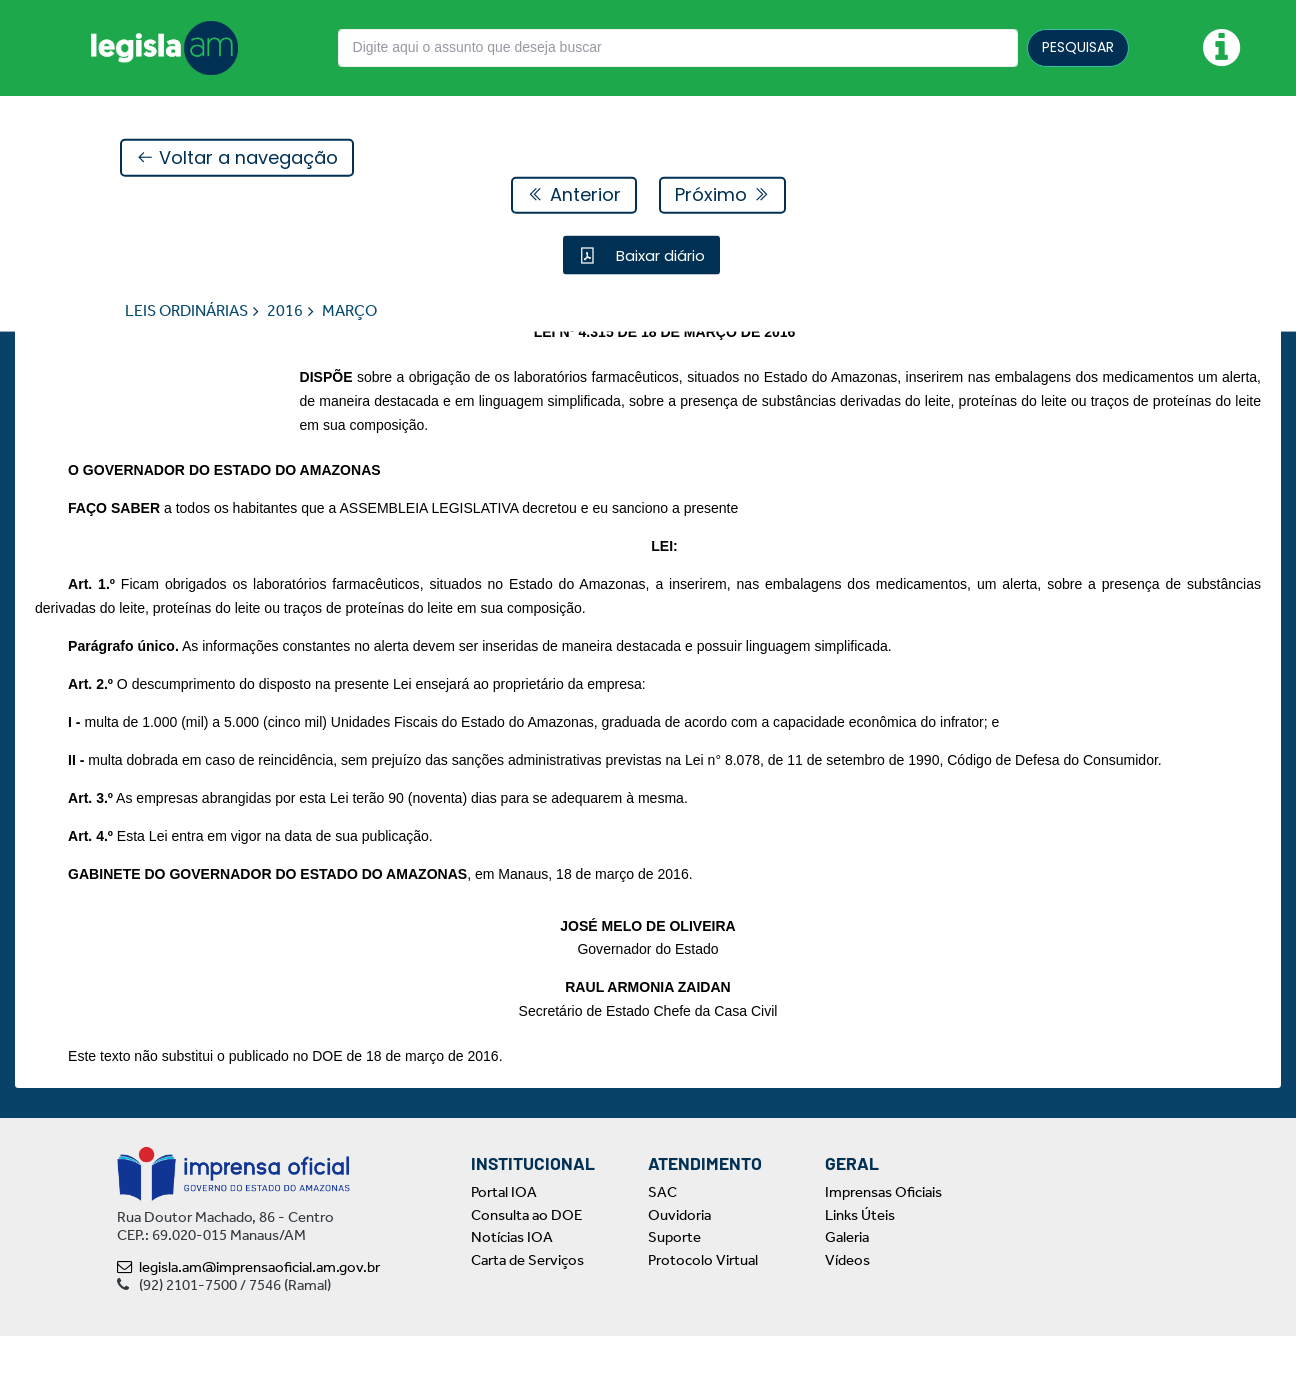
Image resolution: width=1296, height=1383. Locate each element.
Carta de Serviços (527, 1306)
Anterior (574, 195)
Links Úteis (860, 1261)
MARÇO (349, 311)
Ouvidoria (679, 1261)
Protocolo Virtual (703, 1306)
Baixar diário (658, 255)
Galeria (847, 1284)
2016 (285, 311)
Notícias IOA (512, 1284)
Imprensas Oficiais (883, 1239)
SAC (662, 1239)
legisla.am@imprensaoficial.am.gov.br (248, 1314)
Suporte (674, 1284)
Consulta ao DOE (526, 1261)
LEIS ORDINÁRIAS (186, 311)
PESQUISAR (1078, 47)
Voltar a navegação (237, 158)
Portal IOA (504, 1239)
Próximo (722, 195)
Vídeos (847, 1306)
